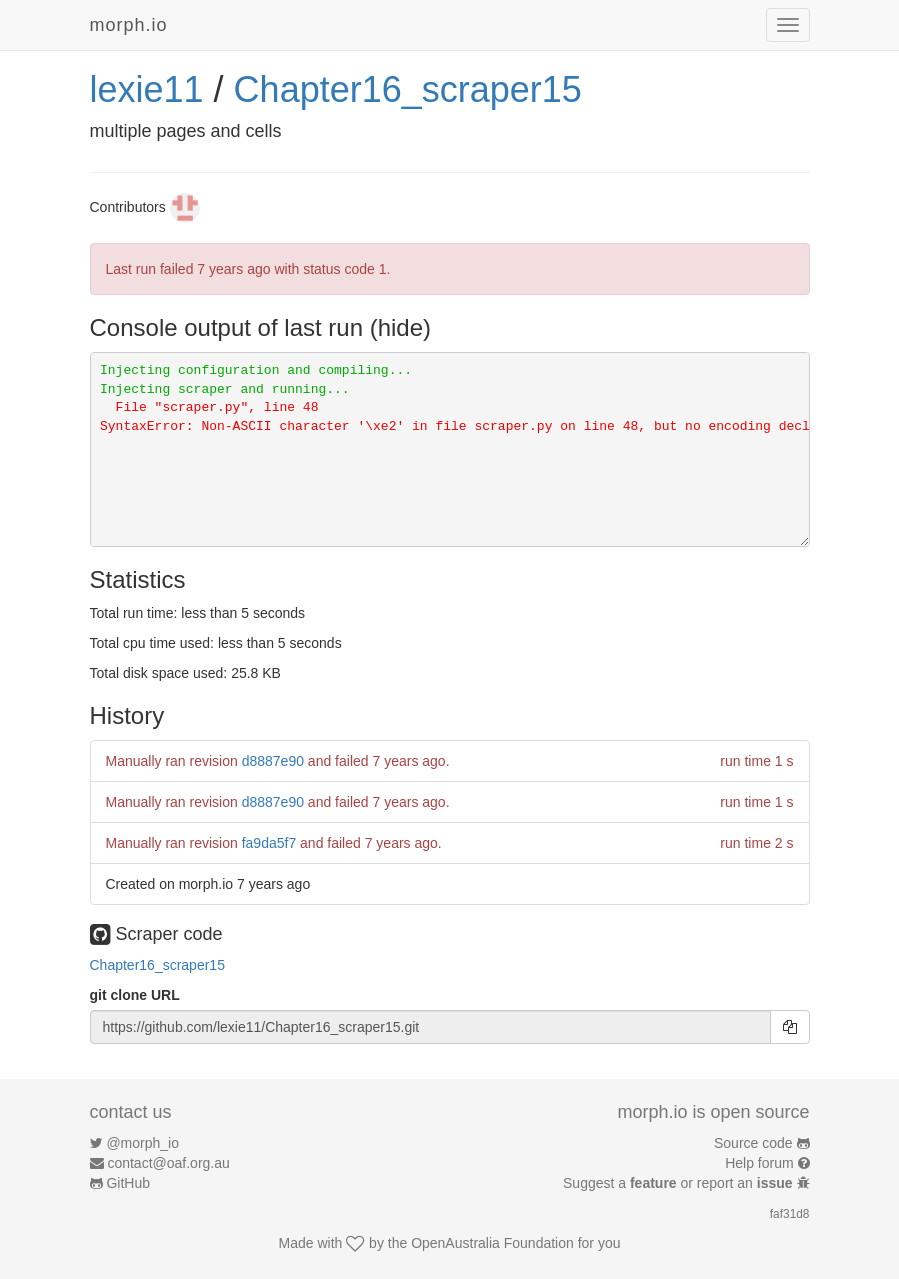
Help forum (759, 1163)
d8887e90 (273, 761)
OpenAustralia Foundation (492, 1243)
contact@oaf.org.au (168, 1163)
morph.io (129, 25)
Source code (753, 1143)
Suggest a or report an (679, 1183)
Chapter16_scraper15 (408, 89)
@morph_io (142, 1143)
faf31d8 (790, 1214)
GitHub (128, 1183)
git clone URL (135, 995)
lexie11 (147, 89)
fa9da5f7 (269, 843)
